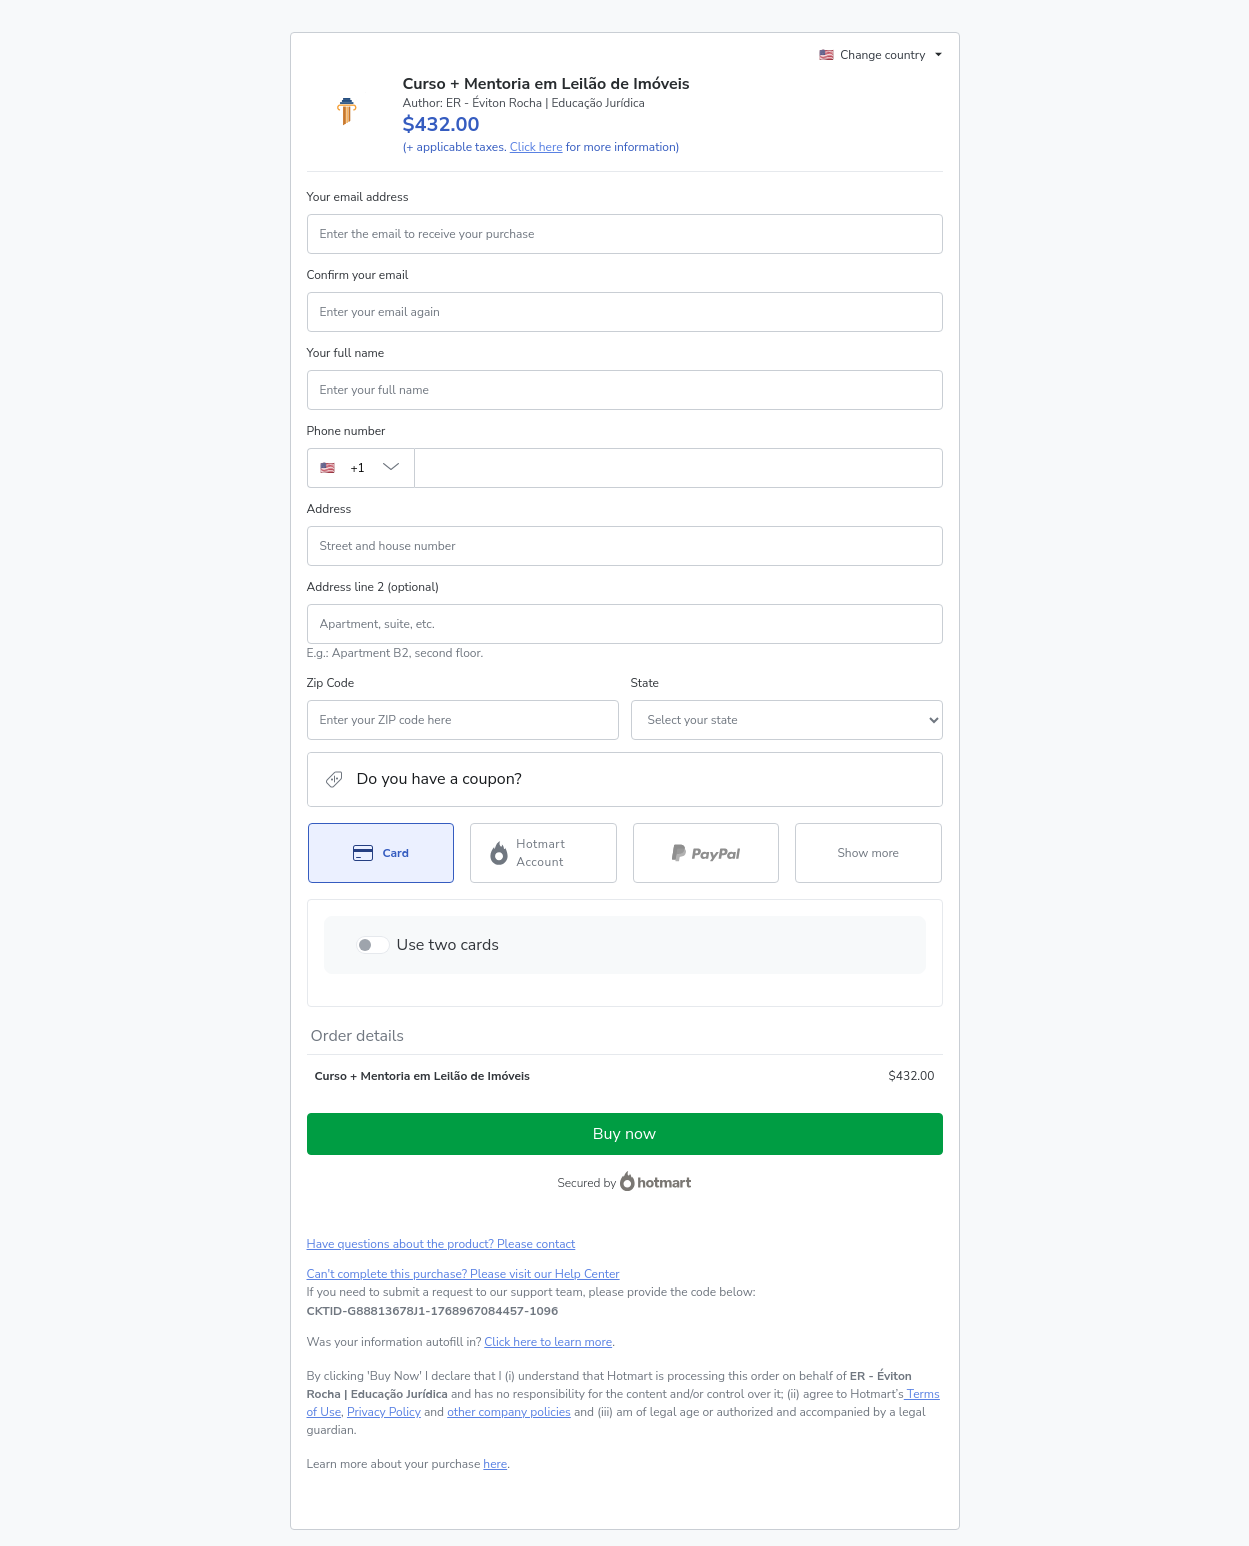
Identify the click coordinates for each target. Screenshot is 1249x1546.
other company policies (509, 1412)
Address (329, 509)
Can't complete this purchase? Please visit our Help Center (463, 1274)
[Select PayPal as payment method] (706, 853)
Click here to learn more (548, 1342)
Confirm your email (358, 275)
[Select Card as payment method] (381, 853)
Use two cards (448, 945)
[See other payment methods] (868, 853)
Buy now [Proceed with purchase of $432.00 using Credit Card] (624, 1134)
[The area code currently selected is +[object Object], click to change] (360, 468)
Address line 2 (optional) (373, 587)
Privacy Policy (384, 1412)
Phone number (346, 431)
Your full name (346, 353)
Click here (536, 147)
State (645, 683)
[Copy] (433, 1311)
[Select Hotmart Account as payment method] (543, 853)
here (495, 1464)
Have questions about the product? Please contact (441, 1244)
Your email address (358, 197)
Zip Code (331, 683)
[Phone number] (678, 468)
